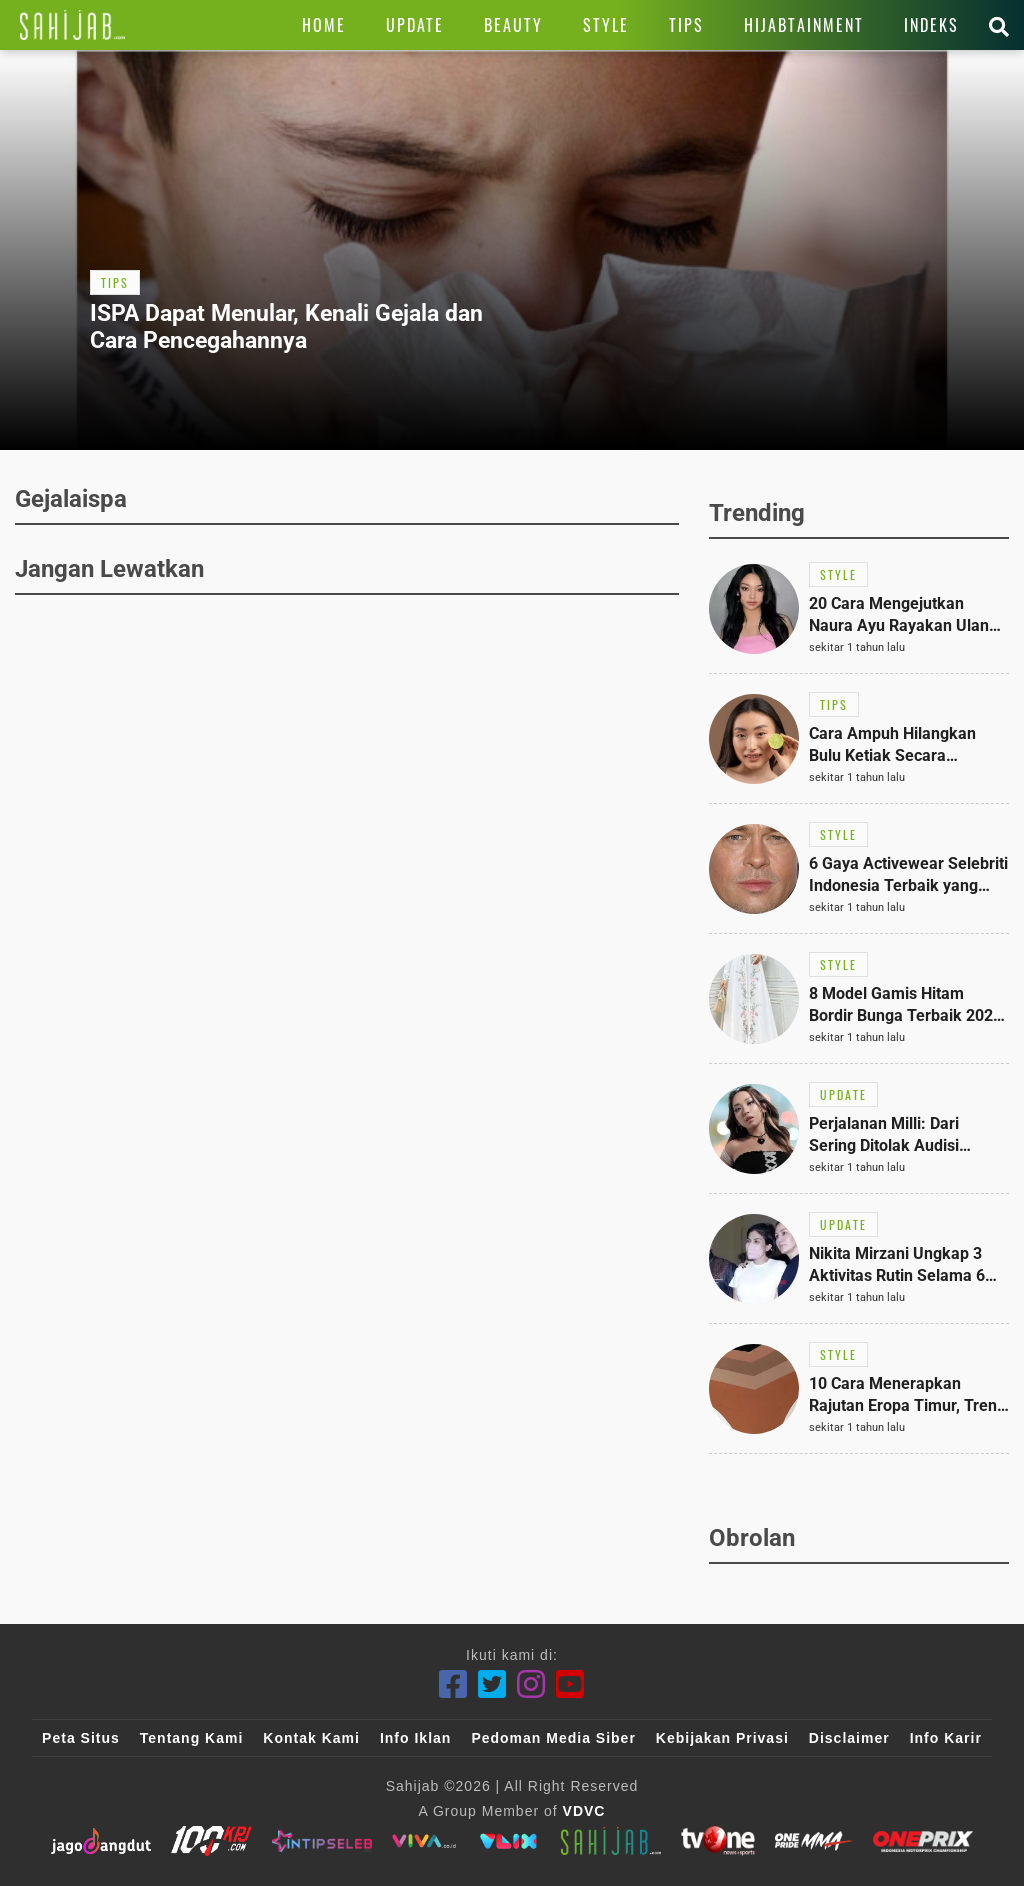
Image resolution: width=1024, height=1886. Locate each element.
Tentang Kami (192, 1738)
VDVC (584, 1811)
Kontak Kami (311, 1738)
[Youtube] (570, 1684)
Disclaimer (849, 1738)
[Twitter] (492, 1684)
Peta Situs (81, 1738)
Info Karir (946, 1738)
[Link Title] (72, 25)
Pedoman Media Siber (553, 1738)
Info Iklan (415, 1738)
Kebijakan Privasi (722, 1738)
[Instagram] (531, 1684)
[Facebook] (453, 1684)
